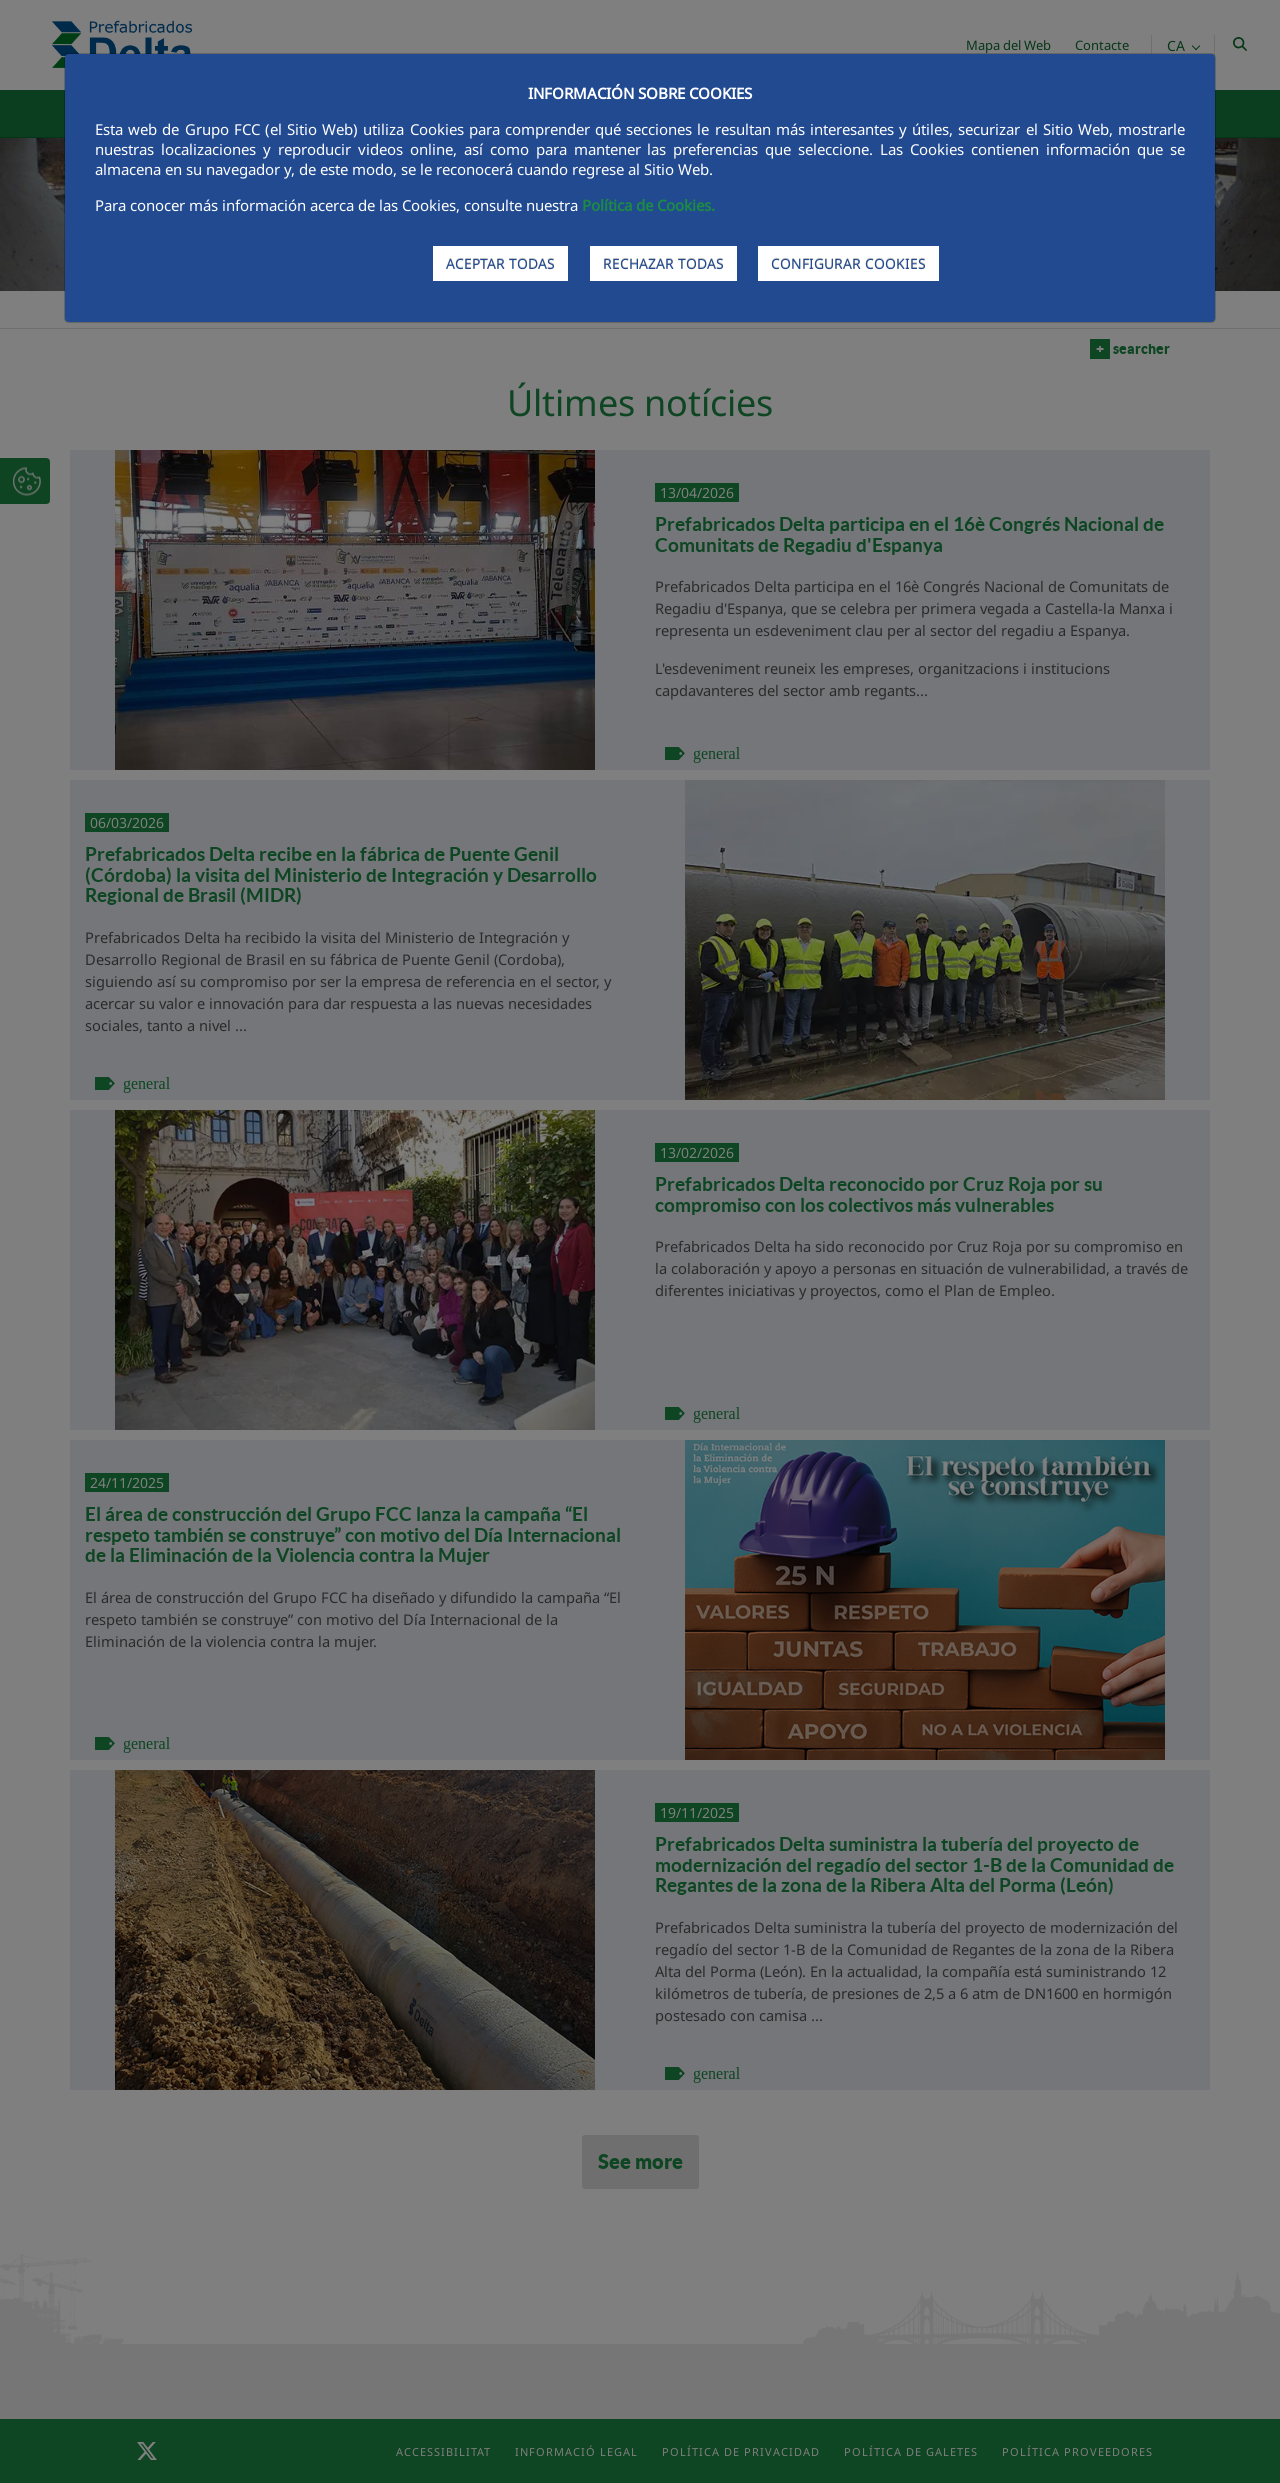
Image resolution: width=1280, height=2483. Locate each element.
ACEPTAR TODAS (500, 263)
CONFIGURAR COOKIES (848, 263)
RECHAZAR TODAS (663, 263)
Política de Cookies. (648, 205)
